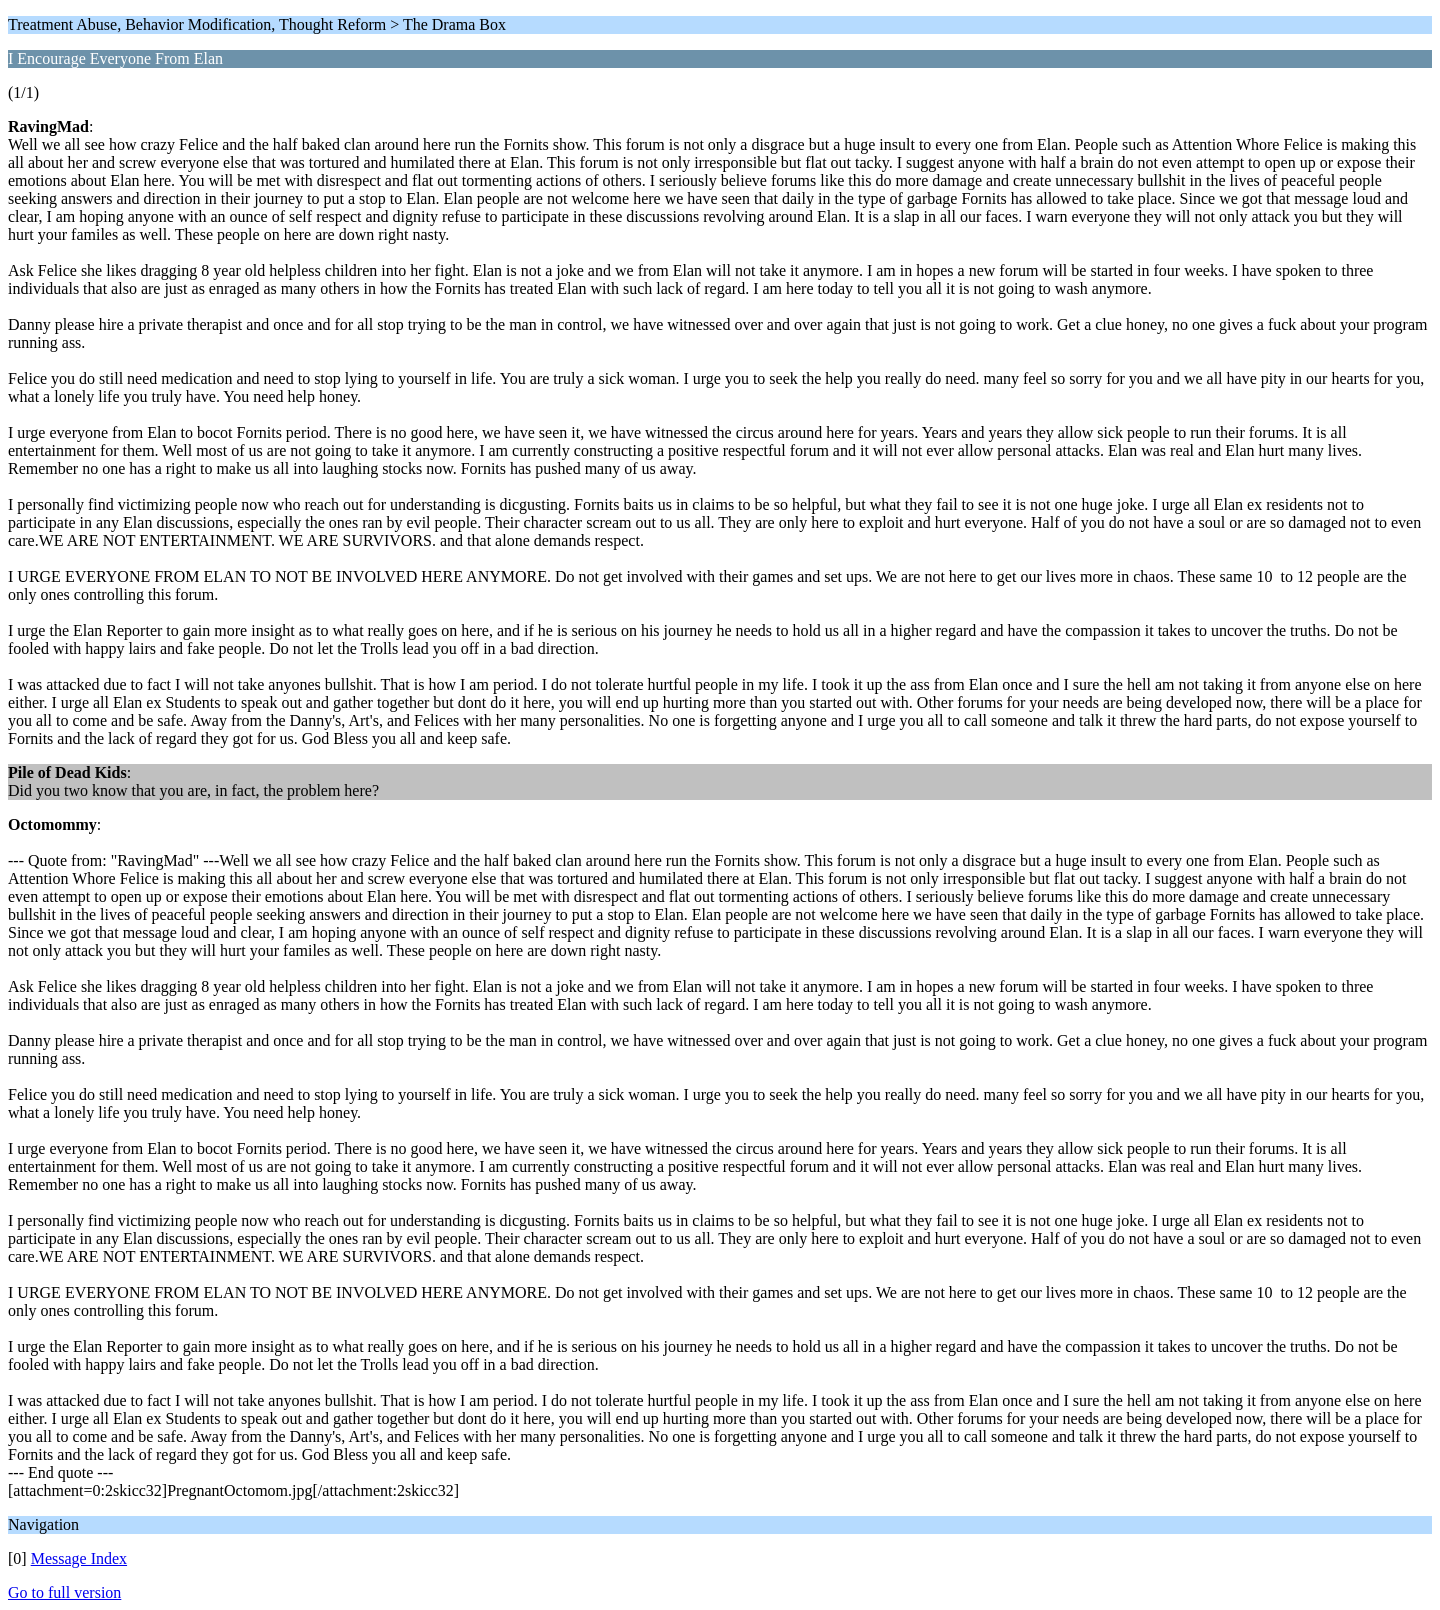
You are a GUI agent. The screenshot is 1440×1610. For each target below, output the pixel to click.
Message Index (79, 1558)
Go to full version (64, 1592)
